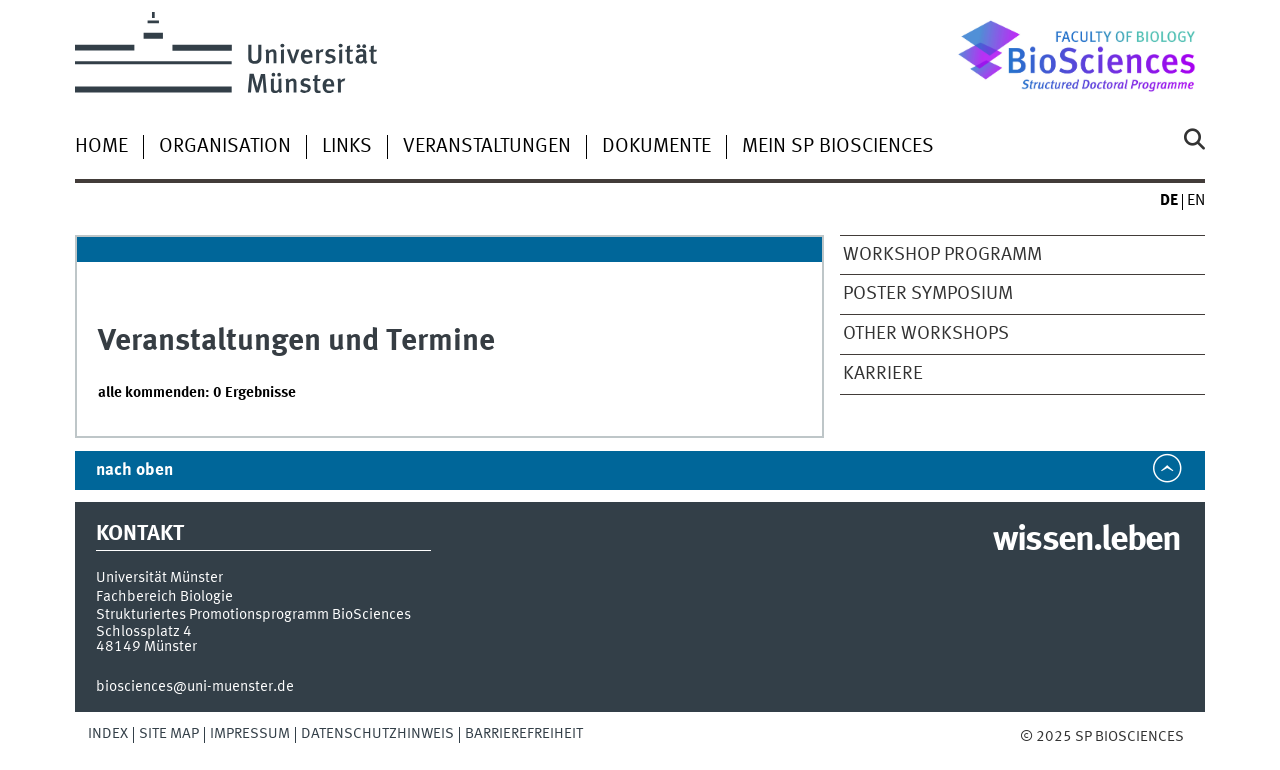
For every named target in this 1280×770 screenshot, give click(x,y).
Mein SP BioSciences (838, 147)
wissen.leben (1086, 541)
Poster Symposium (928, 294)
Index (108, 734)
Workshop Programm (942, 255)
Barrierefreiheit (524, 734)
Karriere (883, 374)
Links (347, 147)
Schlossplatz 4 (144, 632)
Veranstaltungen (487, 147)
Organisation (225, 147)
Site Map (169, 734)
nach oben (134, 470)
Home (101, 147)
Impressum (250, 734)
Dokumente (656, 147)
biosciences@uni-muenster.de (195, 687)
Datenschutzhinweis (377, 734)
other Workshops (926, 334)
